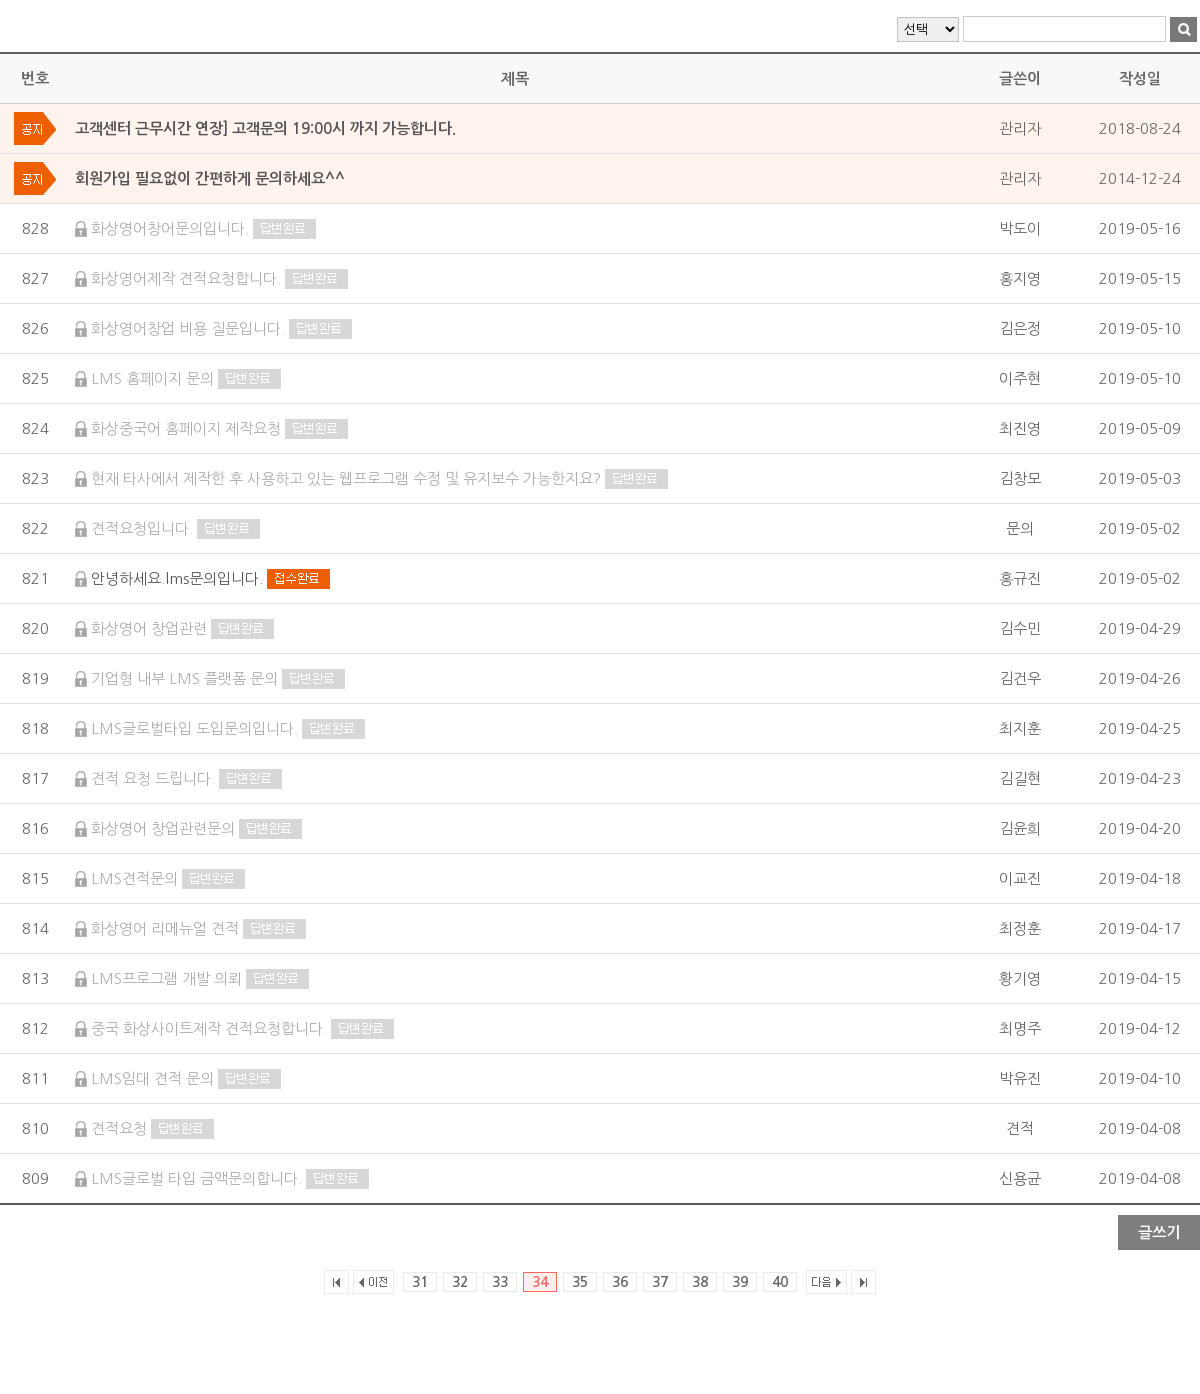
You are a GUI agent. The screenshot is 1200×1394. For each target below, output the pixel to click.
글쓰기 (1159, 1232)
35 (580, 1282)
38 (700, 1282)
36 (620, 1282)
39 (740, 1282)
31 (420, 1282)
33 (500, 1282)
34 (540, 1282)
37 (660, 1282)
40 (780, 1282)
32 (460, 1282)
